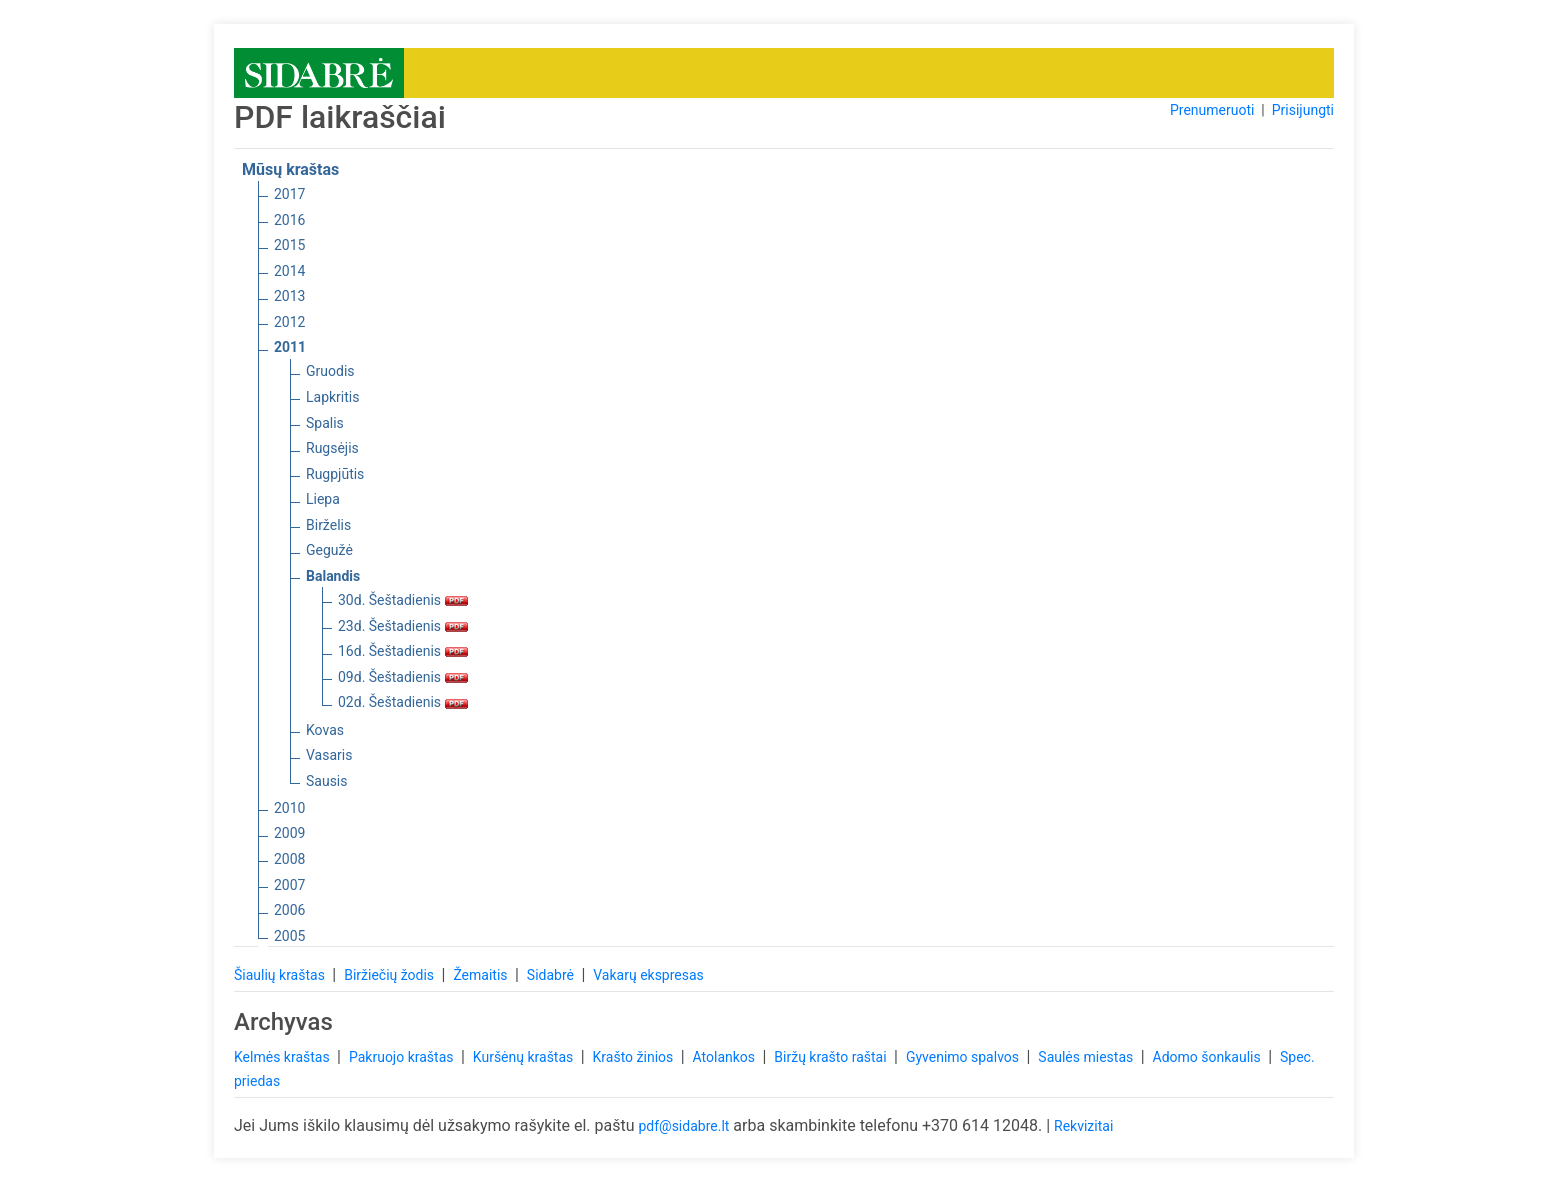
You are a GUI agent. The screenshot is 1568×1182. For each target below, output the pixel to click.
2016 (289, 220)
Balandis (333, 576)
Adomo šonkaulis (1209, 1057)
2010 (289, 808)
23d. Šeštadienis (403, 626)
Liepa (323, 499)
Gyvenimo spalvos (964, 1057)
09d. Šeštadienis (403, 677)
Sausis (327, 781)
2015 (289, 245)
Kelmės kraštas (283, 1057)
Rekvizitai (1083, 1126)
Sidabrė (552, 975)
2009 (289, 833)
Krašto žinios (635, 1057)
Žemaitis (482, 975)
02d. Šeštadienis (403, 702)
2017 (289, 194)
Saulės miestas (1087, 1057)
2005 (289, 936)
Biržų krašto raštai (832, 1057)
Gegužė (329, 550)
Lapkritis (332, 397)
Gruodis (330, 371)
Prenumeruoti (1212, 110)
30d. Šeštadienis (403, 600)
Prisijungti (1303, 110)
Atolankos (726, 1057)
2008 (289, 859)
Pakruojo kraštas (403, 1057)
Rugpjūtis (335, 474)
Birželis (328, 525)
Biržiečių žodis (390, 975)
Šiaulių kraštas (281, 975)
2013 (289, 296)
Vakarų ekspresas (648, 975)
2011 (290, 347)
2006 (289, 910)
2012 (289, 322)
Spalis (325, 423)
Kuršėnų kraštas (525, 1057)
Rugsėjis (332, 448)
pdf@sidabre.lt (683, 1126)
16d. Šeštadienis (403, 651)
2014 (289, 271)
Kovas (325, 730)
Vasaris (329, 755)
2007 (289, 885)
